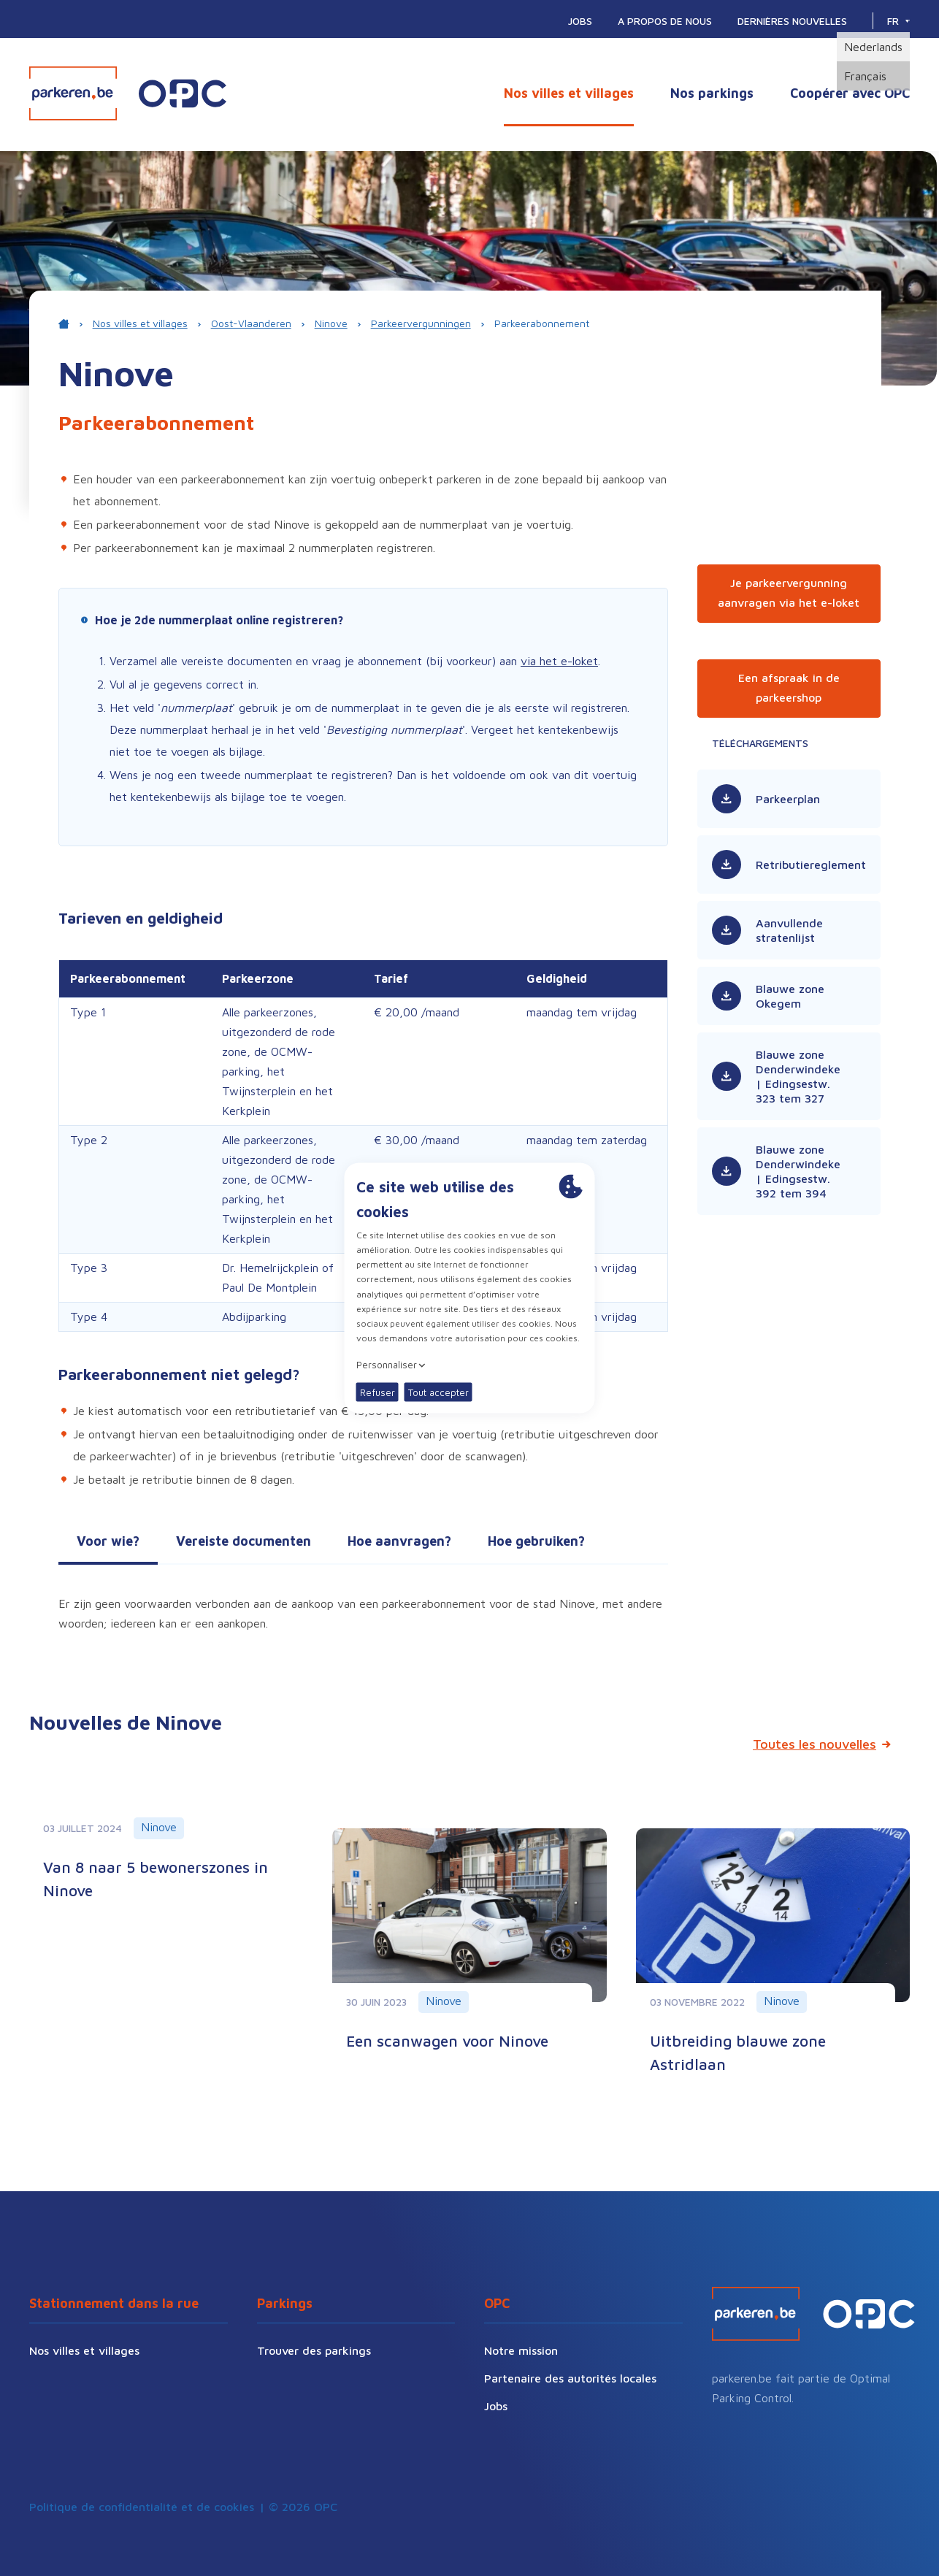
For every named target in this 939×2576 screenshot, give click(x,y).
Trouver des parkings (314, 2350)
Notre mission (521, 2350)
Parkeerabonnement (541, 323)
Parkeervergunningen (421, 323)
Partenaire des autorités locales (570, 2378)
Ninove (331, 323)
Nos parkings (712, 93)
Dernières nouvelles (792, 21)
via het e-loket (559, 660)
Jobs (580, 21)
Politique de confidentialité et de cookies (141, 2506)
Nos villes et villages (569, 93)
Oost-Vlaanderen (251, 323)
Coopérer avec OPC (850, 93)
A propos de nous (665, 21)
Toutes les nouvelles (814, 1744)
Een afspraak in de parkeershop (789, 687)
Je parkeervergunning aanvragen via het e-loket (788, 592)
